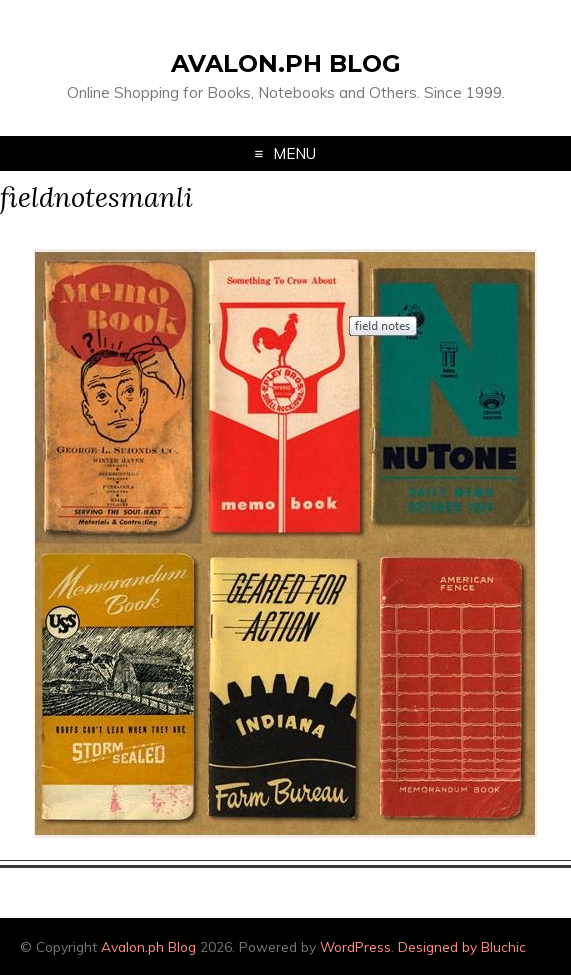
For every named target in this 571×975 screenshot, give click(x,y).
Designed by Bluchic (462, 946)
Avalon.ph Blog (286, 63)
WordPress (355, 946)
